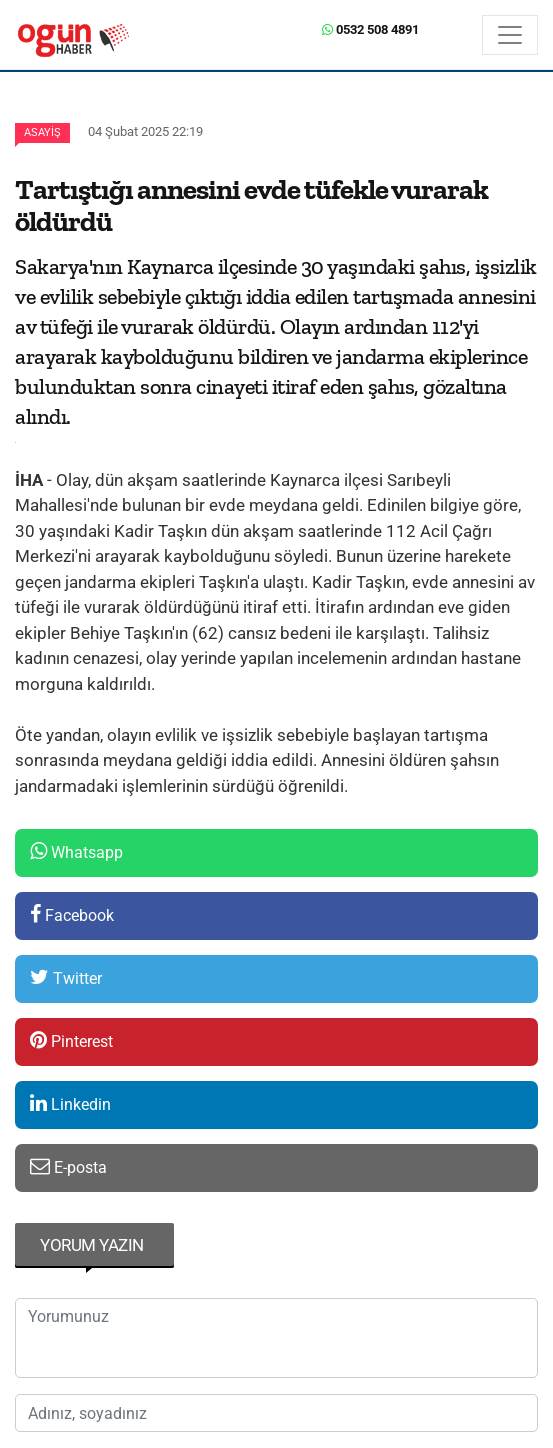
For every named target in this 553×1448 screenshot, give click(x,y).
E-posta (68, 1166)
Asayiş (42, 132)
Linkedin (70, 1103)
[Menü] (510, 35)
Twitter (66, 977)
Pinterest (71, 1040)
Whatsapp (76, 851)
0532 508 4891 (370, 29)
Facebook (72, 914)
